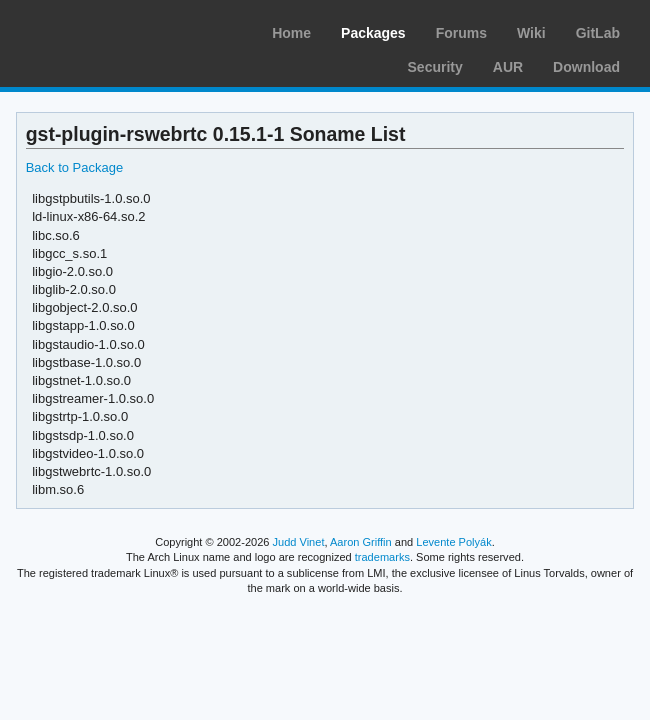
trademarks (382, 557)
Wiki (531, 33)
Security (435, 67)
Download (586, 67)
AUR (508, 67)
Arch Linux (110, 30)
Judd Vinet (299, 542)
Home (291, 33)
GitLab (598, 33)
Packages (373, 33)
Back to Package (74, 167)
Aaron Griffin (361, 542)
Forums (461, 33)
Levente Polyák (453, 542)
